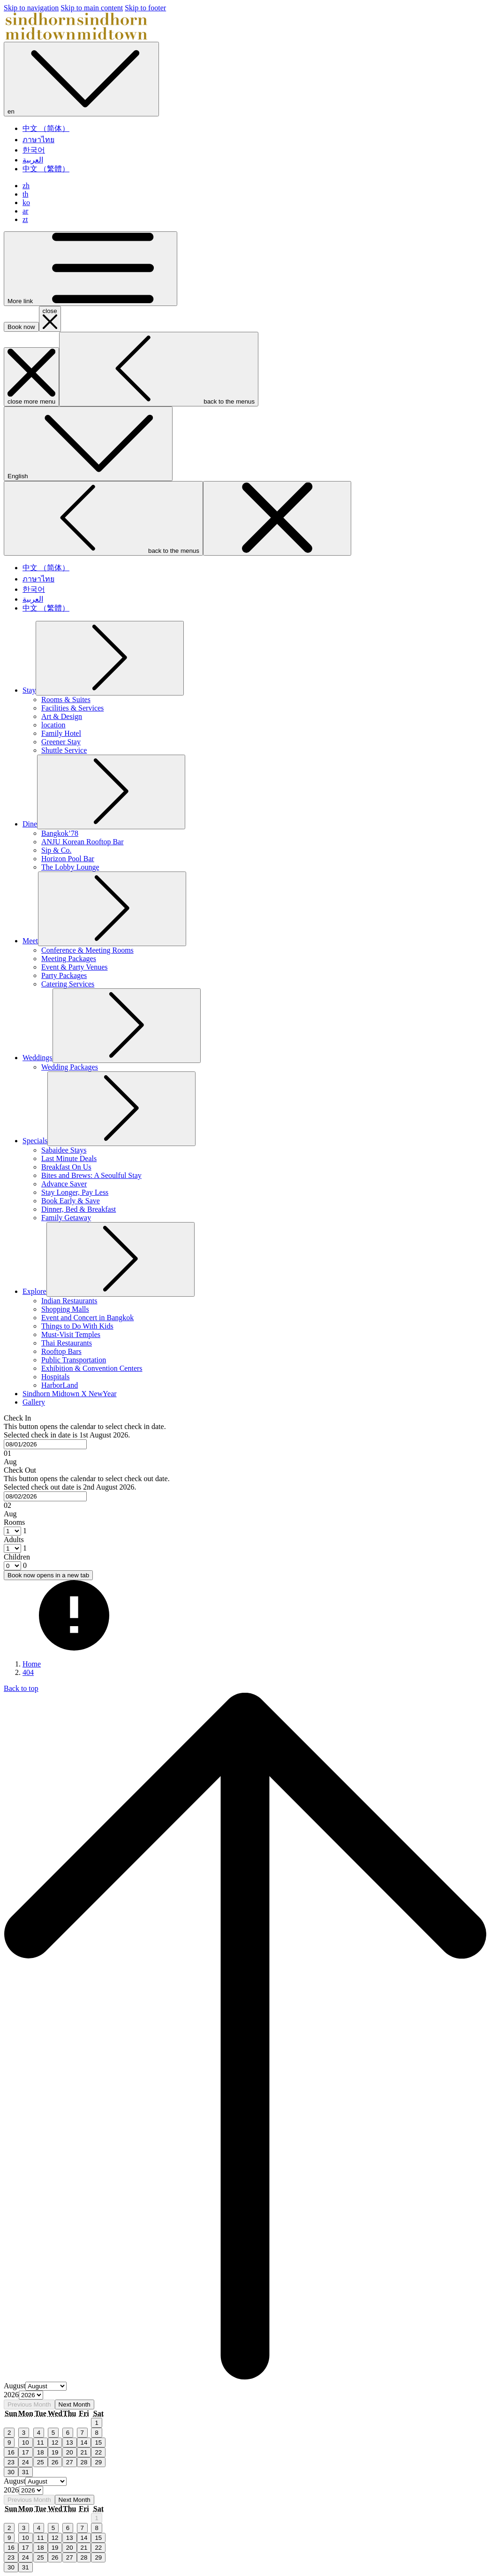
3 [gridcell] (23, 2432)
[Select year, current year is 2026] (31, 2395)
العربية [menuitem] (33, 160)
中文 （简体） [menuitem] (46, 128)
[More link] (90, 268)
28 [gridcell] (84, 2462)
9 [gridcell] (9, 2442)
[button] (245, 1440)
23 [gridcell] (11, 2462)
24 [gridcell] (25, 2462)
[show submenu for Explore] (120, 1259)
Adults (14, 1540)
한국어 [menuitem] (34, 150)
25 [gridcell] (40, 2462)
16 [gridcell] (11, 2452)
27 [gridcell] (69, 2462)
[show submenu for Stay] (110, 658)
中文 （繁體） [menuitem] (46, 169)
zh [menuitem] (26, 186)
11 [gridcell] (40, 2442)
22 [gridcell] (98, 2452)
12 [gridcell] (55, 2442)
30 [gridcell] (11, 2472)
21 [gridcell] (84, 2452)
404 (28, 1672)
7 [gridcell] (82, 2432)
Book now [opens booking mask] (21, 326)
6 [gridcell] (67, 2432)
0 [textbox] (24, 1565)
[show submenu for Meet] (112, 908)
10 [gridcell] (25, 2442)
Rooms (14, 1522)
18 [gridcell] (40, 2452)
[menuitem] (29, 690)
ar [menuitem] (25, 211)
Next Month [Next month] (74, 2404)
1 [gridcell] (96, 2422)
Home (32, 1664)
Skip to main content (91, 8)
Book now (48, 1575)
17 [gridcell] (25, 2452)
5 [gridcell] (53, 2432)
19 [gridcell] (55, 2452)
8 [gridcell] (96, 2432)
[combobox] (45, 1444)
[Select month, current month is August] (46, 2386)
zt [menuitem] (25, 219)
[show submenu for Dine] (111, 792)
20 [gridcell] (69, 2452)
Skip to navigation (31, 8)
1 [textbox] (24, 1531)
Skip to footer (145, 8)
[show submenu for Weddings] (127, 1025)
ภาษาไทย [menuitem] (38, 140)
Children (17, 1557)
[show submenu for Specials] (121, 1108)
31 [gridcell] (25, 2472)
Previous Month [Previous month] (29, 2404)
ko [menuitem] (26, 202)
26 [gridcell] (55, 2462)
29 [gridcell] (98, 2462)
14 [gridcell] (84, 2442)
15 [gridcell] (98, 2442)
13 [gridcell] (69, 2442)
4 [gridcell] (38, 2432)
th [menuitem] (25, 194)
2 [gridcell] (9, 2432)
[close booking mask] (50, 319)
